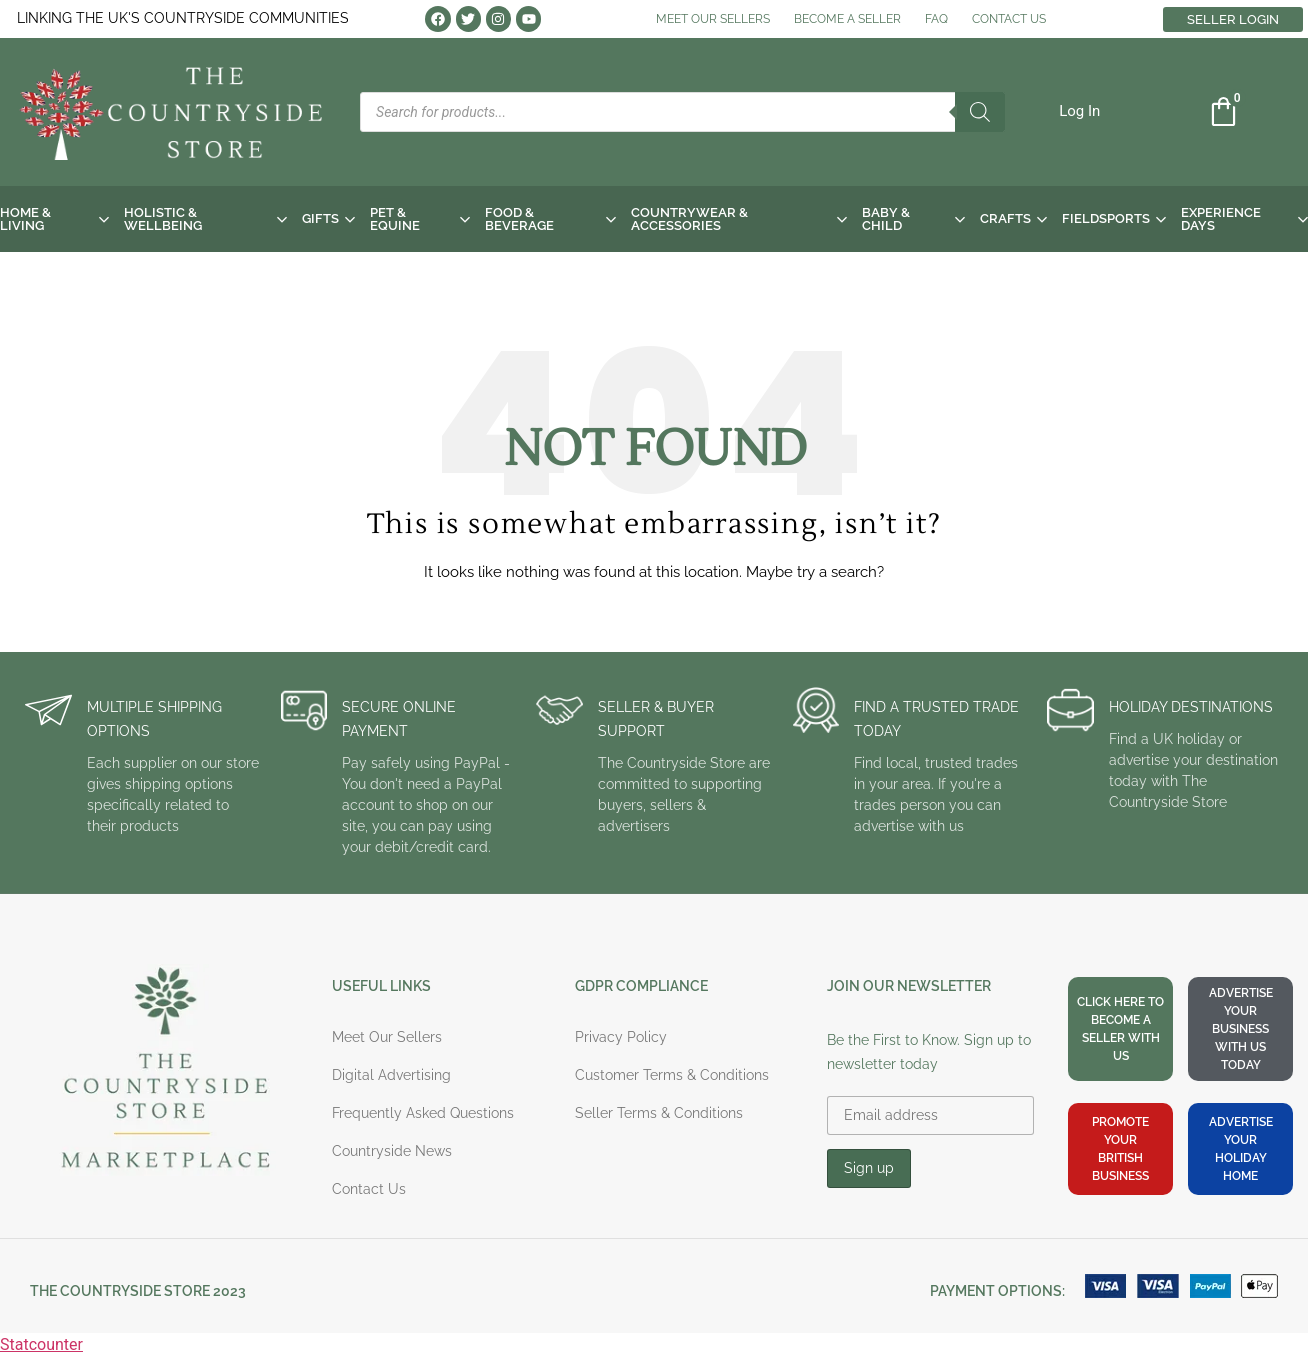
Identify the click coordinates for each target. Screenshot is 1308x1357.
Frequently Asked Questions (423, 1113)
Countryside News (392, 1151)
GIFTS (328, 218)
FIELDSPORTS (1114, 218)
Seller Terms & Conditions (659, 1113)
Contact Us (369, 1189)
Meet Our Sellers (387, 1037)
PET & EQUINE (420, 219)
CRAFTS (1013, 218)
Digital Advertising (391, 1075)
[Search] (980, 112)
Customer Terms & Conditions (672, 1075)
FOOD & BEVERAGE (550, 219)
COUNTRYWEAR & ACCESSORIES (739, 219)
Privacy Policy (621, 1037)
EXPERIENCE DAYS (1244, 219)
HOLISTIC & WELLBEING (205, 219)
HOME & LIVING (54, 219)
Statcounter (41, 1344)
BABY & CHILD (913, 219)
